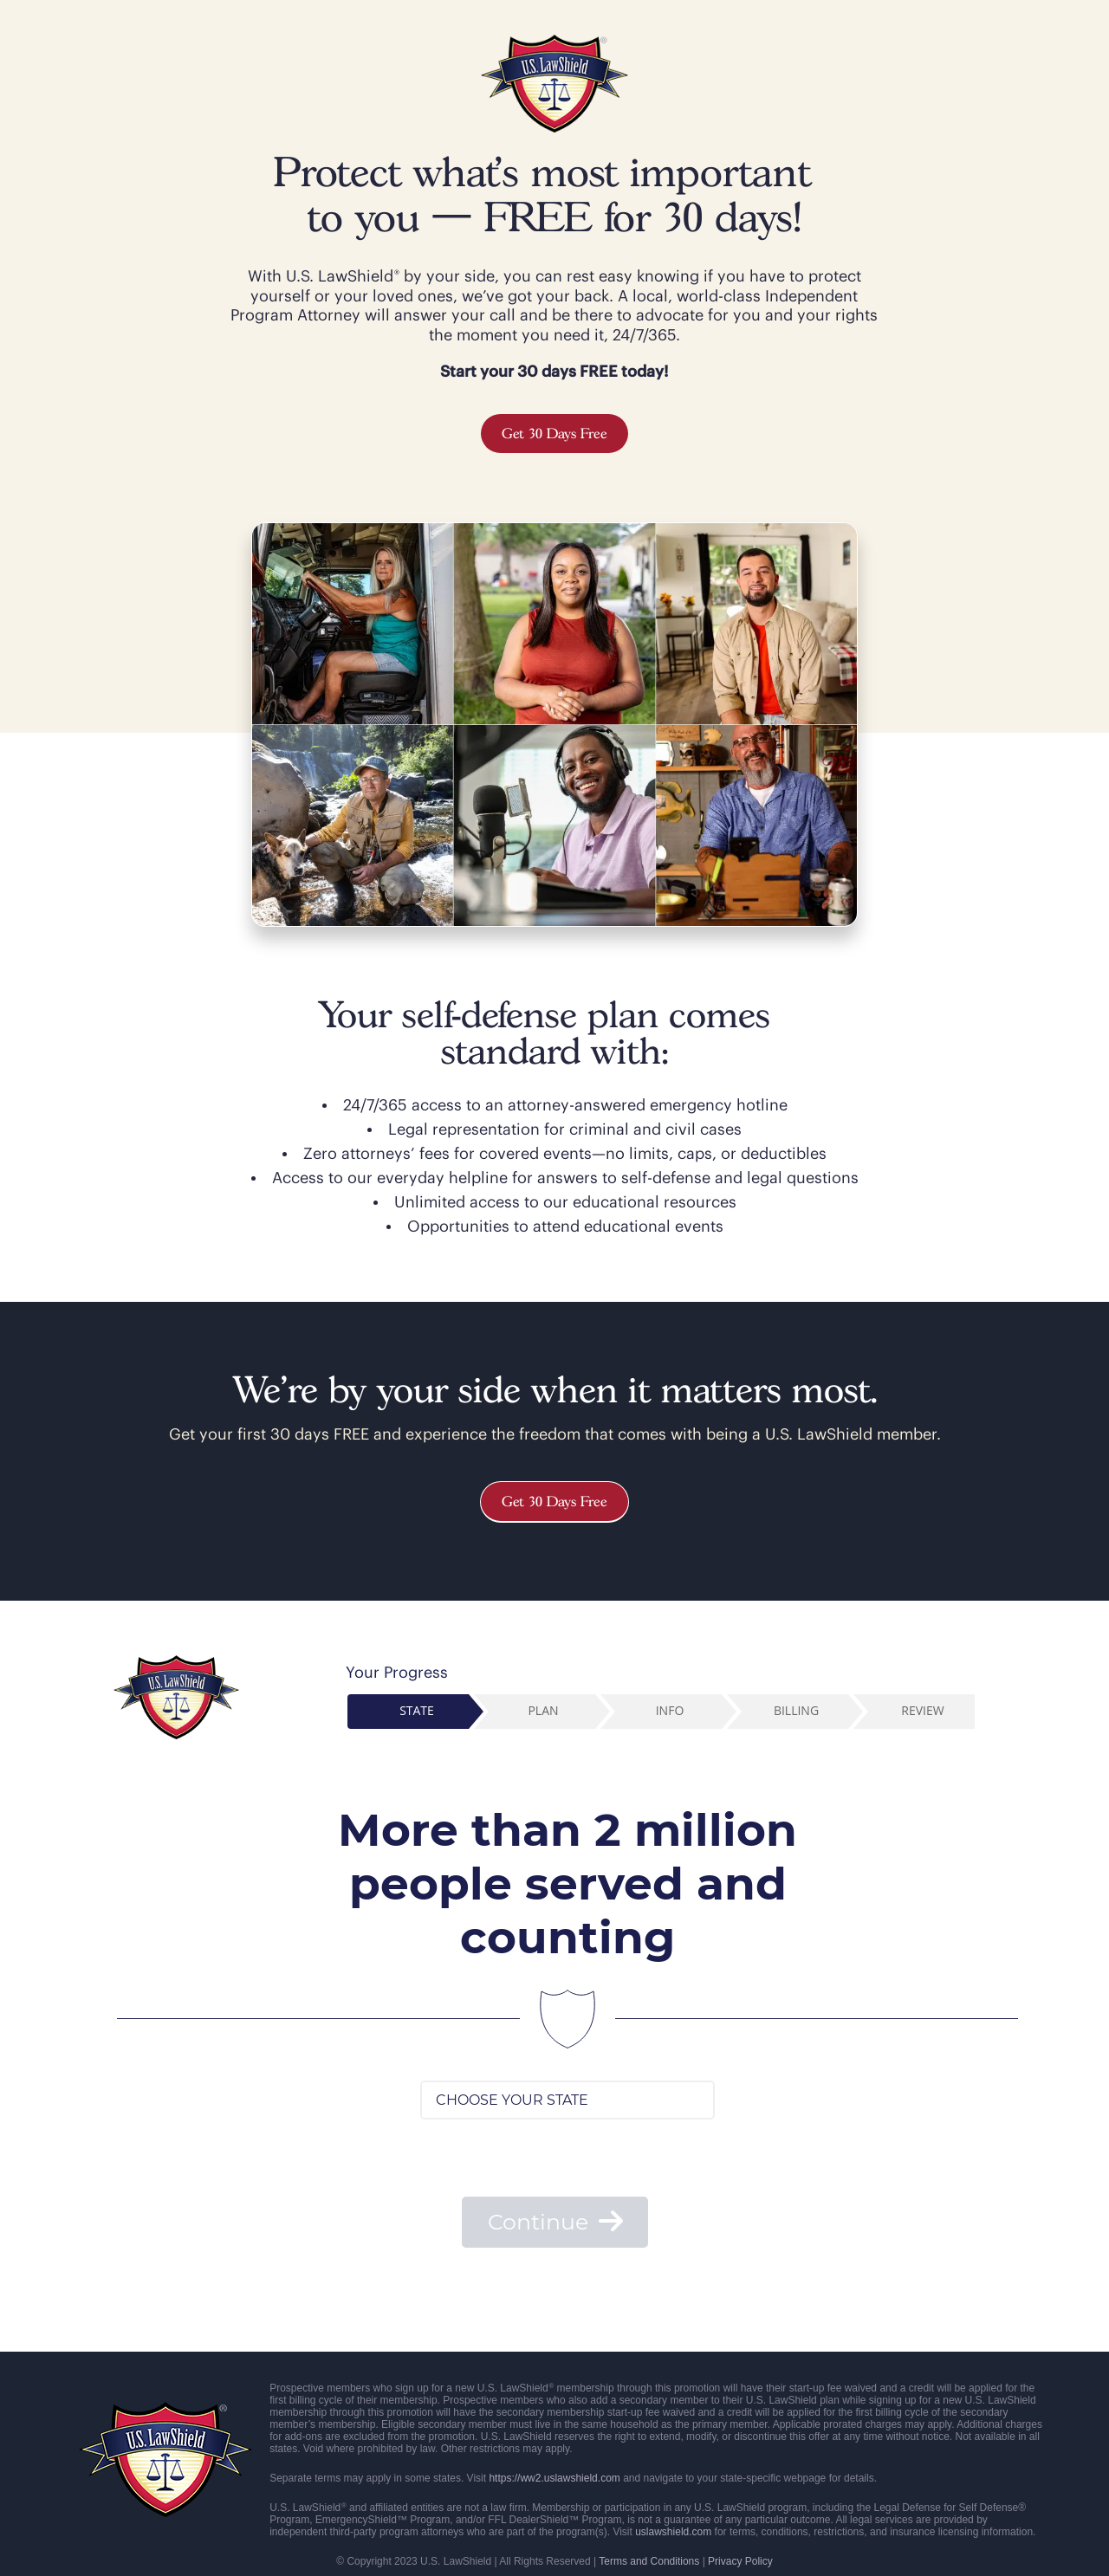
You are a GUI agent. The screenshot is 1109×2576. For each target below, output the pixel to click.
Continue (555, 2222)
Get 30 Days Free (554, 433)
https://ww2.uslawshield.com (554, 2478)
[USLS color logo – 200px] (554, 42)
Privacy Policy (740, 2561)
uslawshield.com (673, 2532)
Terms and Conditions (649, 2561)
